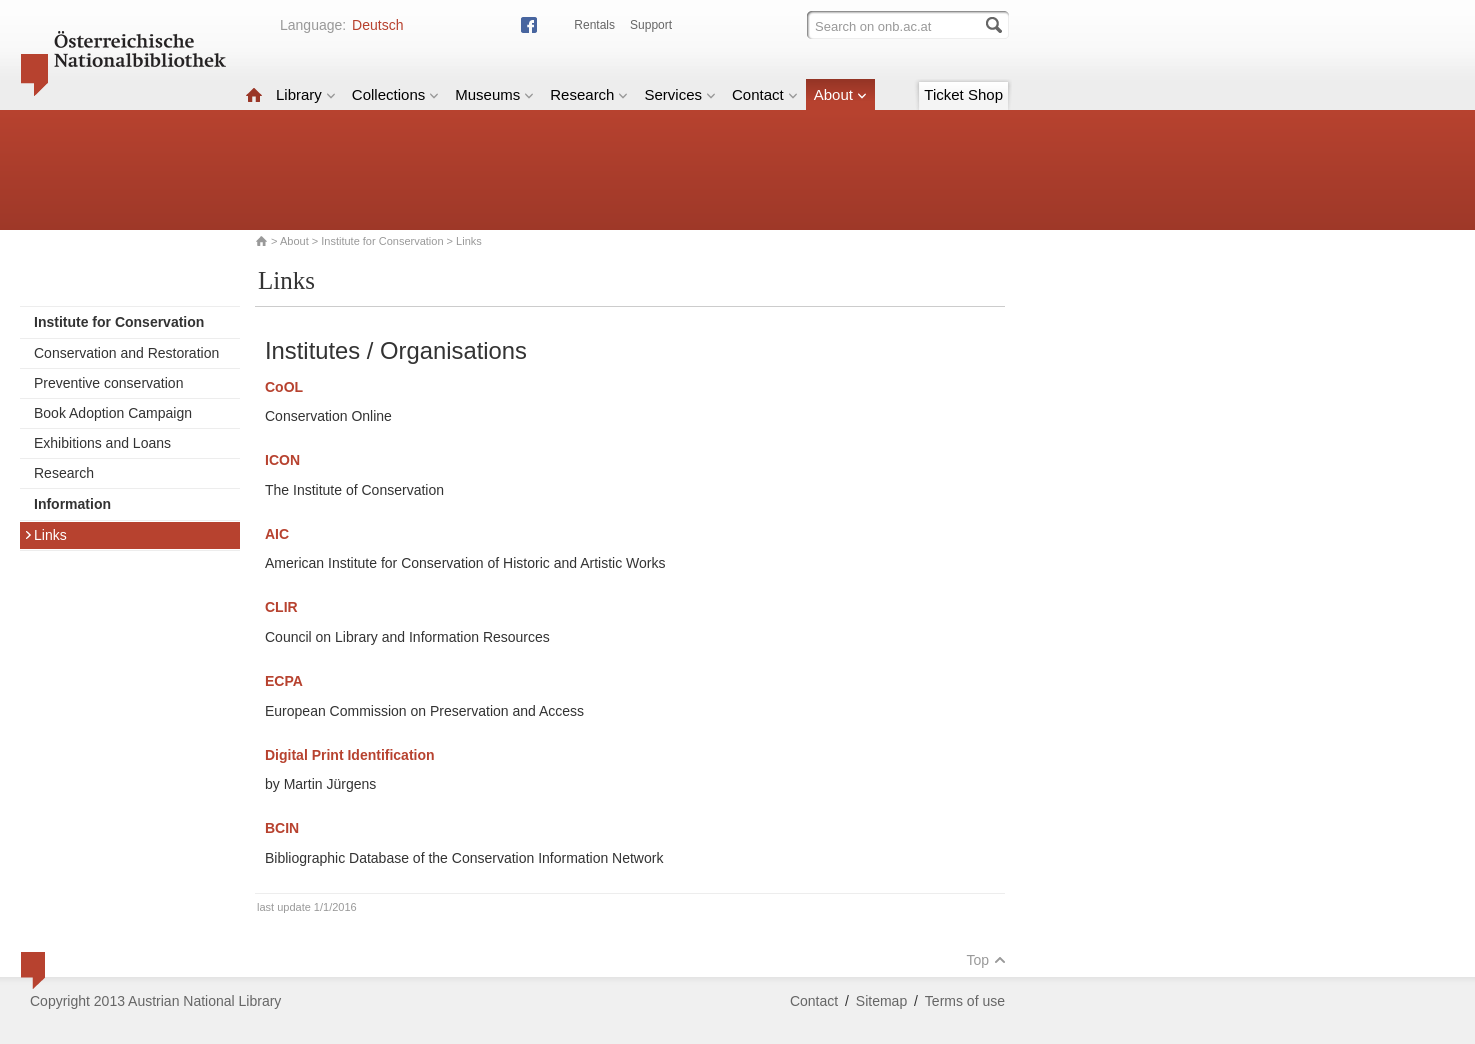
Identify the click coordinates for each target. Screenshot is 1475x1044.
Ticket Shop (963, 94)
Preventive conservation (108, 383)
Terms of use (965, 1001)
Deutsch (377, 25)
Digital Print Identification (350, 755)
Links (45, 535)
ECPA (284, 681)
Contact (765, 94)
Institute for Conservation (382, 241)
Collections (395, 94)
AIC (277, 534)
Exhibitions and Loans (102, 443)
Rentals (594, 25)
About (840, 94)
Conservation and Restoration (126, 353)
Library (306, 94)
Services (680, 94)
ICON (282, 460)
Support (651, 25)
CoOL (284, 387)
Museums (494, 94)
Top (986, 960)
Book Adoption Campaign (113, 413)
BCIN (282, 828)
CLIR (281, 607)
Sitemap (881, 1001)
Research (589, 94)
